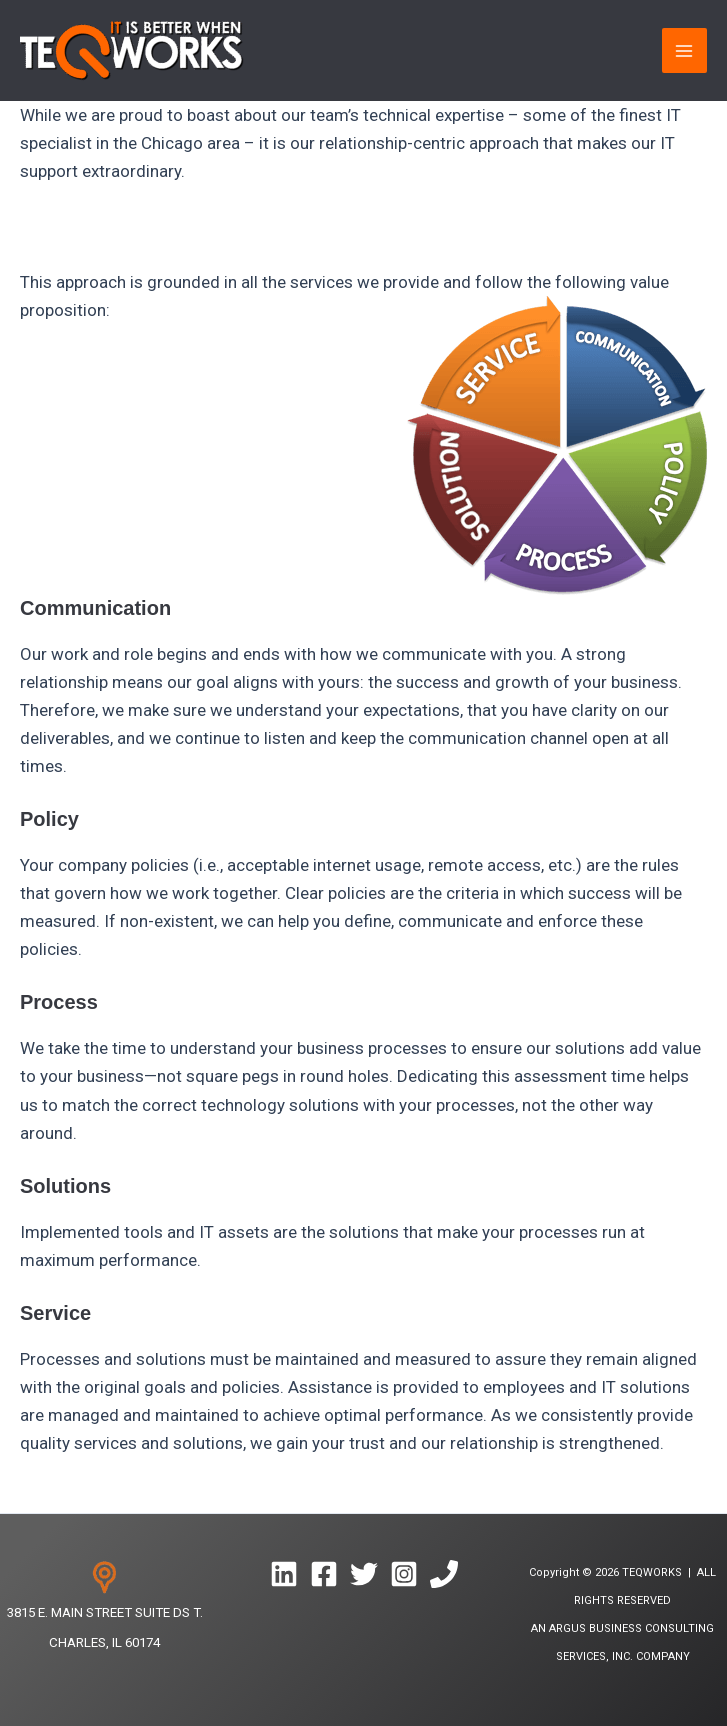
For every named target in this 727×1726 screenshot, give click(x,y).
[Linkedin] (284, 1574)
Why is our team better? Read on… (149, 226)
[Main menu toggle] (685, 51)
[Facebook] (324, 1574)
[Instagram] (404, 1574)
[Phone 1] (444, 1574)
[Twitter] (364, 1574)
